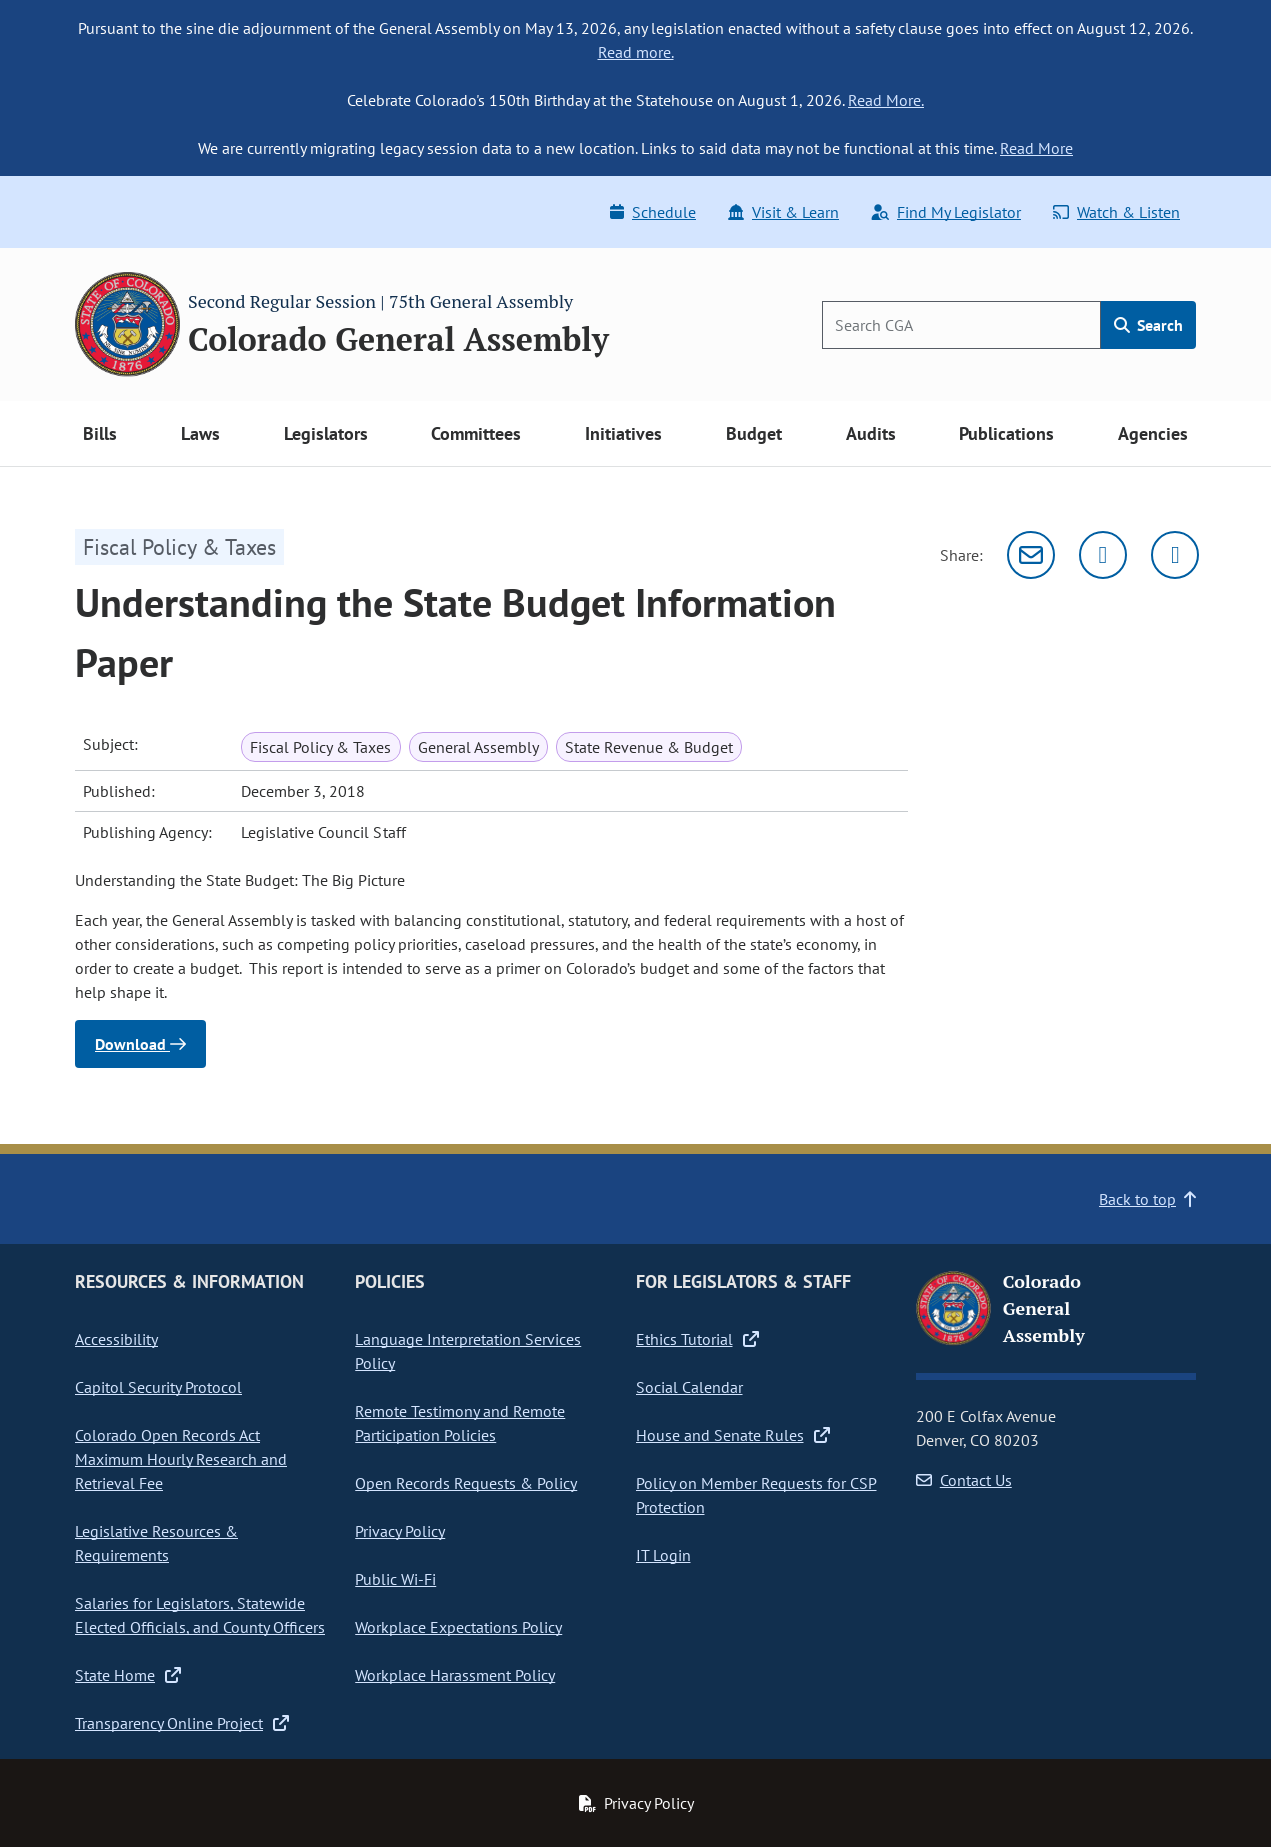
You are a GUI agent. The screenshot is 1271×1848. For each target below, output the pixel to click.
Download (140, 1044)
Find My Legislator (946, 212)
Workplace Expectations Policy (458, 1627)
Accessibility (116, 1339)
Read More (1036, 148)
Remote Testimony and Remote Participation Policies (460, 1423)
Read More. (886, 100)
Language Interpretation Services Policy (468, 1351)
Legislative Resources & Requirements (156, 1543)
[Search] (961, 325)
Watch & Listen (1116, 212)
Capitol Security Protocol (158, 1387)
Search (1148, 325)
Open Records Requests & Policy (466, 1483)
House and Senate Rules (733, 1435)
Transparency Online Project (182, 1723)
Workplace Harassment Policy (455, 1675)
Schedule (653, 212)
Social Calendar (689, 1387)
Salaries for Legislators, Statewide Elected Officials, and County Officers (200, 1615)
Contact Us (964, 1480)
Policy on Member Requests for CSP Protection (756, 1495)
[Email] (1031, 555)
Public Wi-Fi (395, 1579)
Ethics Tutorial (697, 1339)
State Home (128, 1675)
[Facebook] (1175, 555)
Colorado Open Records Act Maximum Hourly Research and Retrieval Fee (181, 1459)
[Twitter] (1103, 555)
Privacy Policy (400, 1531)
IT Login (663, 1555)
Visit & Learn (783, 212)
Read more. (636, 52)
